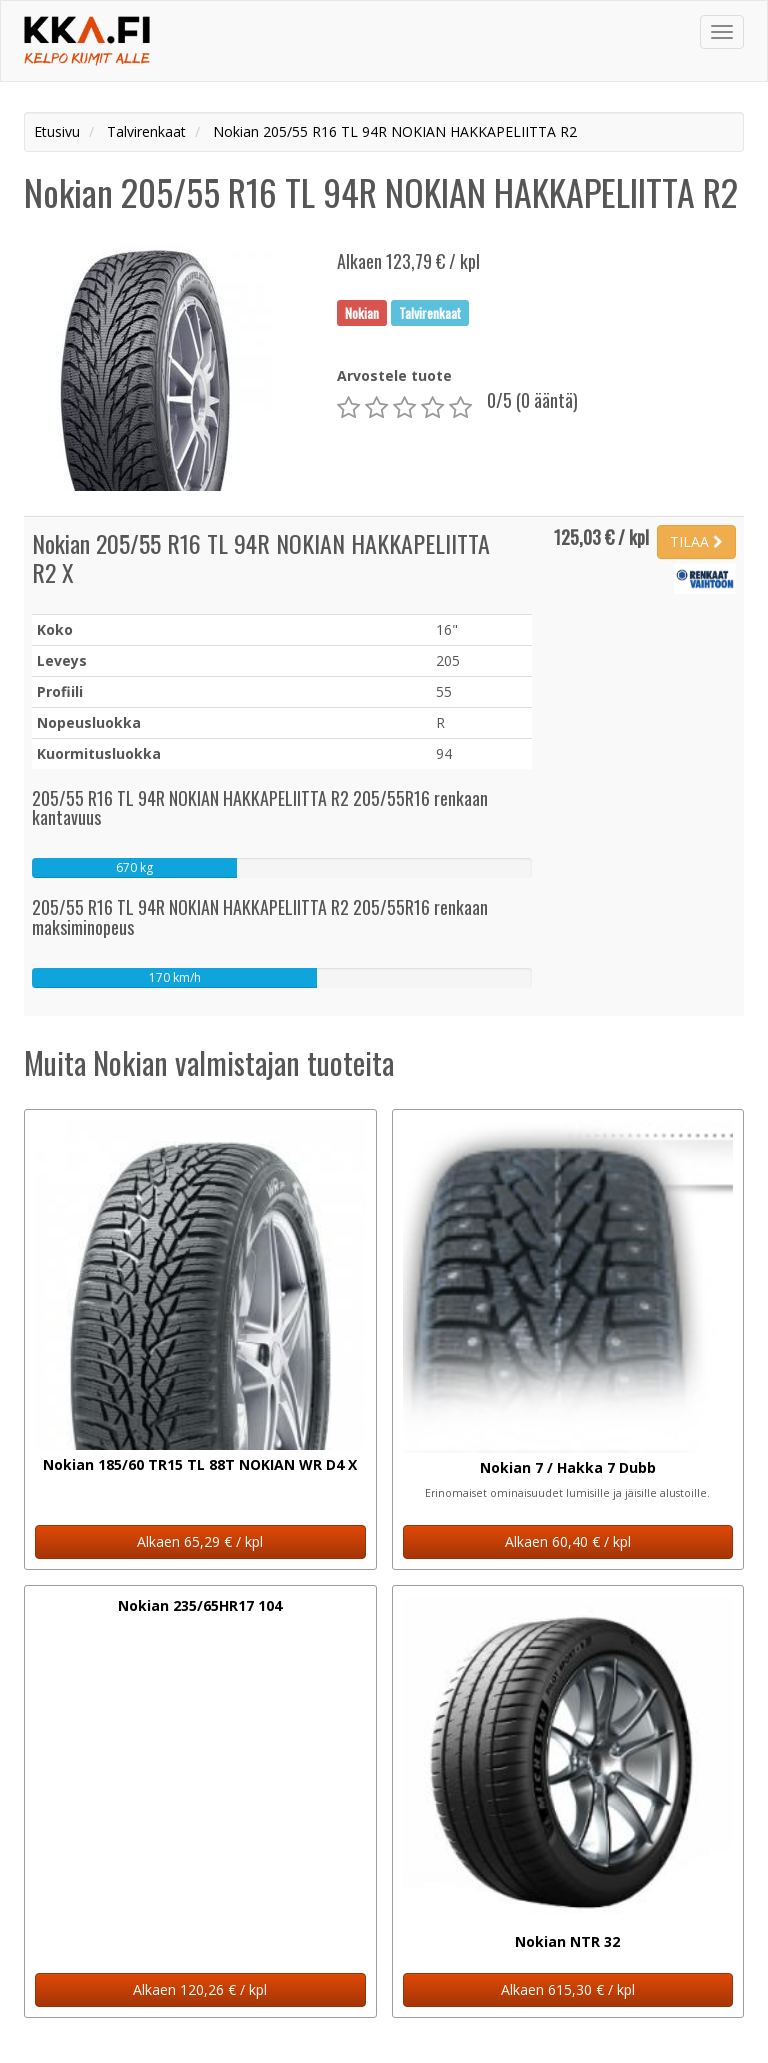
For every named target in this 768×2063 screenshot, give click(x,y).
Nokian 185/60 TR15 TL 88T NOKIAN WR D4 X (200, 1464)
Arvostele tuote (394, 375)
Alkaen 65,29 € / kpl (200, 1541)
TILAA (696, 541)
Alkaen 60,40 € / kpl (568, 1541)
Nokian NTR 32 (567, 1941)
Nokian (362, 312)
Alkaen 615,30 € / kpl (568, 1989)
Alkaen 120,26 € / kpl (200, 1989)
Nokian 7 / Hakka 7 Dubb (568, 1467)
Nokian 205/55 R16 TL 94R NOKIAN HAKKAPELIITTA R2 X (261, 557)
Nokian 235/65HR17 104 (200, 1605)
